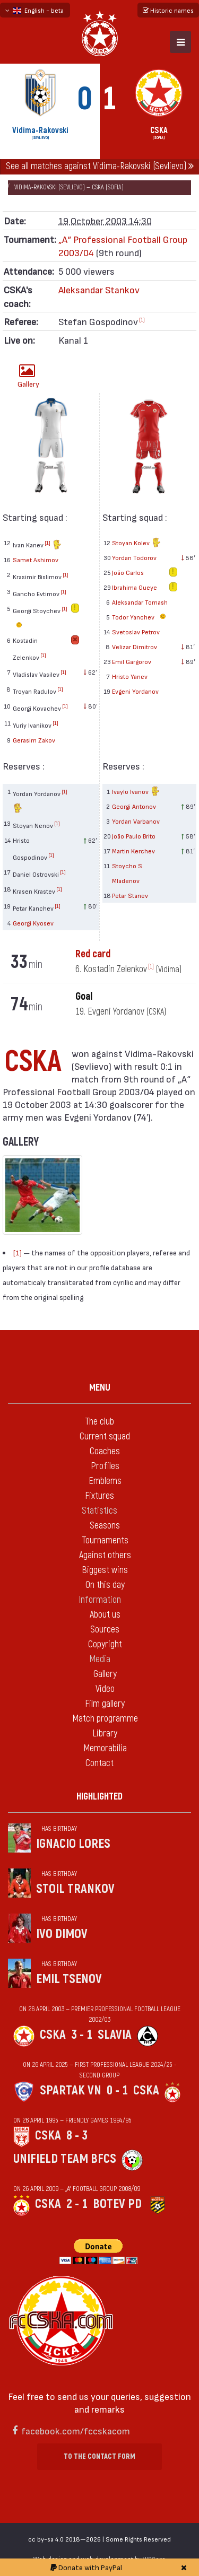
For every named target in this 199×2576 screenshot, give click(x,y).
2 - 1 (77, 2204)
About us (105, 1615)
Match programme (105, 1719)
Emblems (105, 1481)
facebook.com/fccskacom (75, 2430)
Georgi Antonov (134, 806)
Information (100, 1600)
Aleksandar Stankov (99, 289)
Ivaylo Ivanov (136, 792)
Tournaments (105, 1540)
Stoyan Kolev (136, 543)
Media (99, 1659)
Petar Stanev (130, 895)
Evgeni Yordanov (135, 691)
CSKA (53, 2034)
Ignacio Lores (73, 1844)
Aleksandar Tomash (140, 602)
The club (99, 1422)
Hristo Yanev (130, 676)
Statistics (99, 1511)
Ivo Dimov (62, 1934)
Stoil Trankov (75, 1889)
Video (105, 1689)
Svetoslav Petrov (136, 631)
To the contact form (99, 2456)
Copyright (105, 1644)
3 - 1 (81, 2034)
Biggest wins (105, 1570)
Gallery (28, 375)
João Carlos (128, 572)
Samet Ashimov (35, 559)
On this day (105, 1585)
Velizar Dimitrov (134, 646)
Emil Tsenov (69, 1979)
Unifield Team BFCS (64, 2159)
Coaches (105, 1451)
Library (104, 1733)
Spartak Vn (70, 2090)
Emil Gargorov (131, 661)
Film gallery (105, 1704)
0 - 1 (117, 2090)
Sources (104, 1629)
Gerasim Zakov (34, 740)
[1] (142, 319)
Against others (105, 1555)
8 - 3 (77, 2135)
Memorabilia (105, 1748)
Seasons (105, 1526)
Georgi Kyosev (33, 923)
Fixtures (99, 1496)
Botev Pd (117, 2204)
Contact (99, 1763)
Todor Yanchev (140, 616)
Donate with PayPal (86, 2567)
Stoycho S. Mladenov (128, 873)
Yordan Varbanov (136, 821)
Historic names (168, 10)
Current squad (105, 1436)
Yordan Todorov (134, 557)
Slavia (115, 2034)
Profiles (105, 1466)
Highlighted (99, 1797)
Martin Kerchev (133, 850)
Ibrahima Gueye (134, 587)
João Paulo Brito (133, 836)
